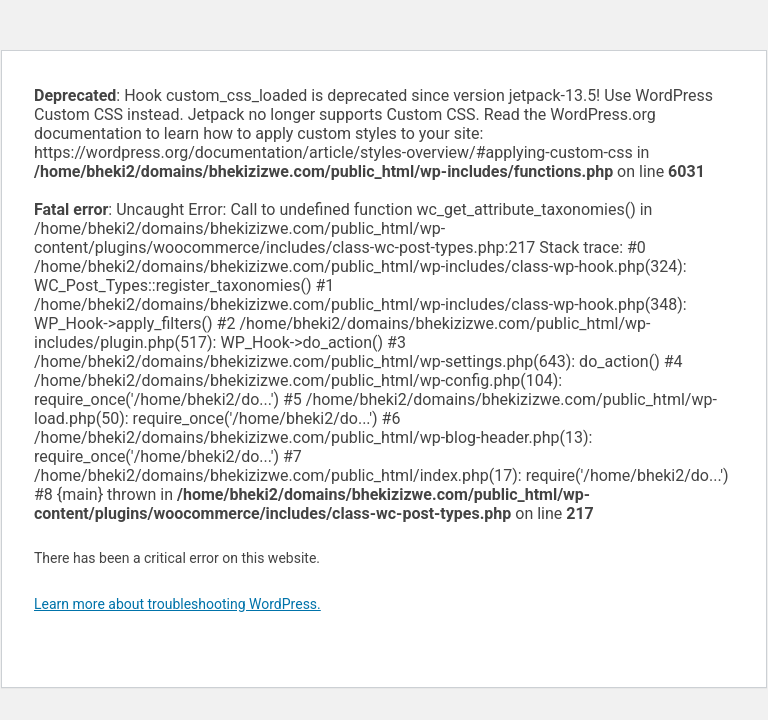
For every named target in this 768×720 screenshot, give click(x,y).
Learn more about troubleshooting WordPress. (177, 604)
